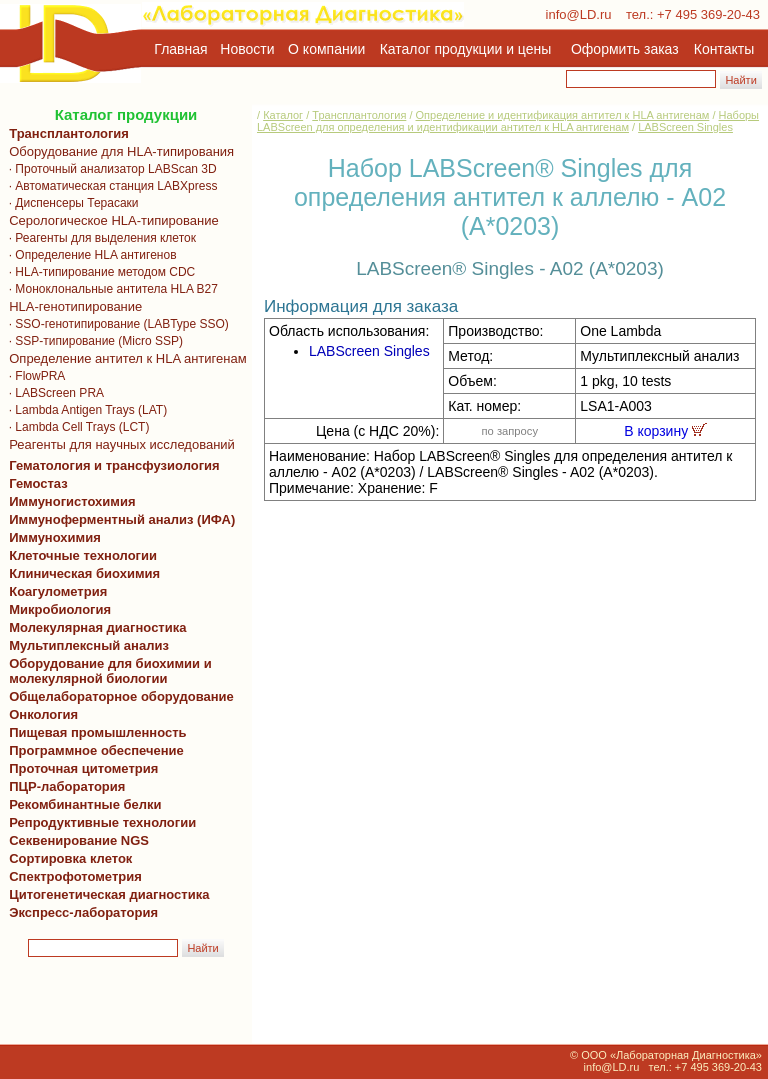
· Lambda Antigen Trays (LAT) (84, 410)
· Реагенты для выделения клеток (99, 238)
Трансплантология (65, 133)
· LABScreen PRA (53, 393)
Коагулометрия (58, 591)
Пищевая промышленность (98, 732)
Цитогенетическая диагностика (105, 894)
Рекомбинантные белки (82, 804)
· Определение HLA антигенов (89, 255)
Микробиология (60, 609)
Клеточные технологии (79, 555)
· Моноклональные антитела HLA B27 (110, 289)
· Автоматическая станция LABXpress (109, 186)
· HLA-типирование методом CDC (98, 272)
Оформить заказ (625, 49)
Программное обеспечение (96, 750)
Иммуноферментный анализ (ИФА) (118, 519)
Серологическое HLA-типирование (110, 220)
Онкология (43, 714)
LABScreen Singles (685, 127)
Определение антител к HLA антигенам (124, 358)
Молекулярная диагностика (94, 627)
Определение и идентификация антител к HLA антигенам (563, 115)
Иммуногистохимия (69, 501)
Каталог (283, 115)
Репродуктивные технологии (99, 822)
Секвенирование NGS (75, 840)
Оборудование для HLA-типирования (118, 151)
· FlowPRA (33, 376)
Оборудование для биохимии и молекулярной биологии (107, 671)
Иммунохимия (55, 537)
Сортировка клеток (67, 858)
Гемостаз (38, 483)
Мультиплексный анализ (89, 645)
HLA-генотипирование (72, 306)
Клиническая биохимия (81, 573)
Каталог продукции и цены (465, 49)
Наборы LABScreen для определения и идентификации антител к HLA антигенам (508, 121)
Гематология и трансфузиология (111, 465)
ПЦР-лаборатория (63, 786)
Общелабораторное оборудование (118, 696)
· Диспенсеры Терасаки (70, 203)
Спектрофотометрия (75, 876)
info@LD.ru (579, 14)
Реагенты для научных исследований (118, 444)
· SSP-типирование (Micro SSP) (92, 341)
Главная (180, 49)
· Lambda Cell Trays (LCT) (75, 427)
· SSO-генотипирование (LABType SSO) (115, 324)
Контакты (724, 49)
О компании (324, 49)
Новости (247, 49)
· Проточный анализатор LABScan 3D (109, 169)
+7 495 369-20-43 (708, 14)
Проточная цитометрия (80, 768)
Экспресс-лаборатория (83, 912)
